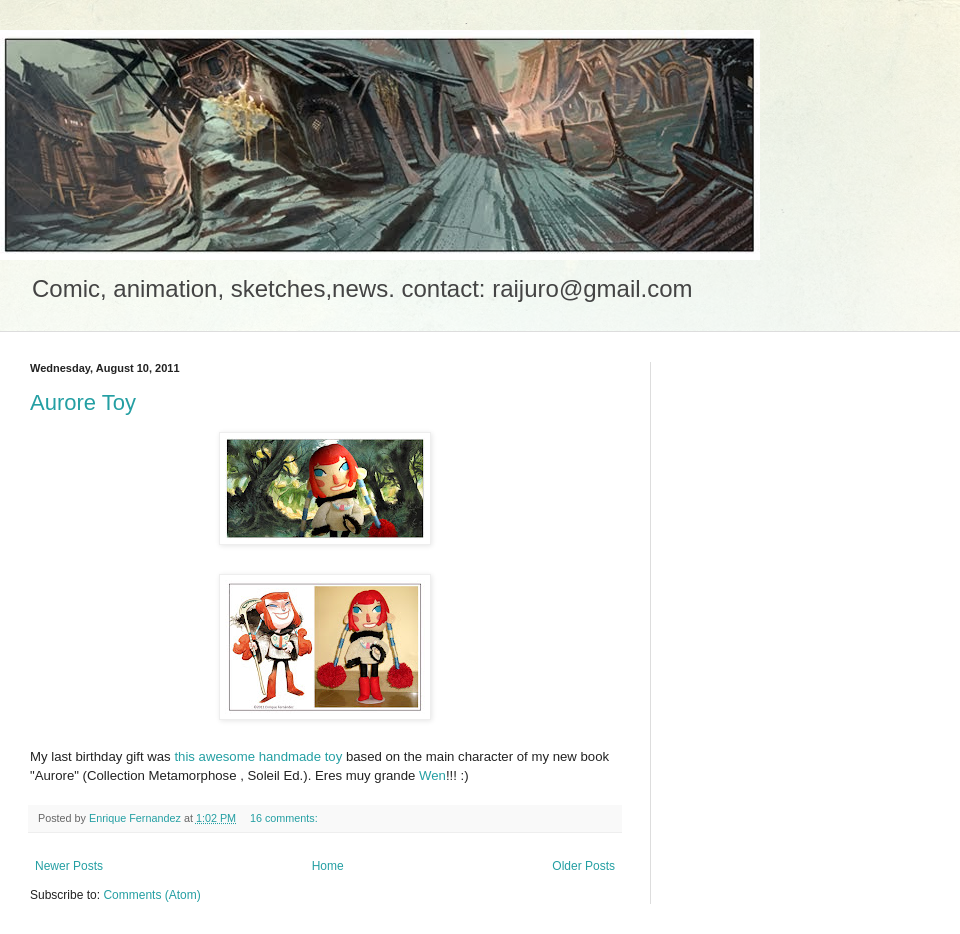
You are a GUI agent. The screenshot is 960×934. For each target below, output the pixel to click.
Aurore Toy (83, 402)
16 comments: (285, 818)
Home (328, 866)
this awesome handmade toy (257, 756)
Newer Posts (69, 866)
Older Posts (583, 866)
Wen (432, 775)
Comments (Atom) (151, 895)
